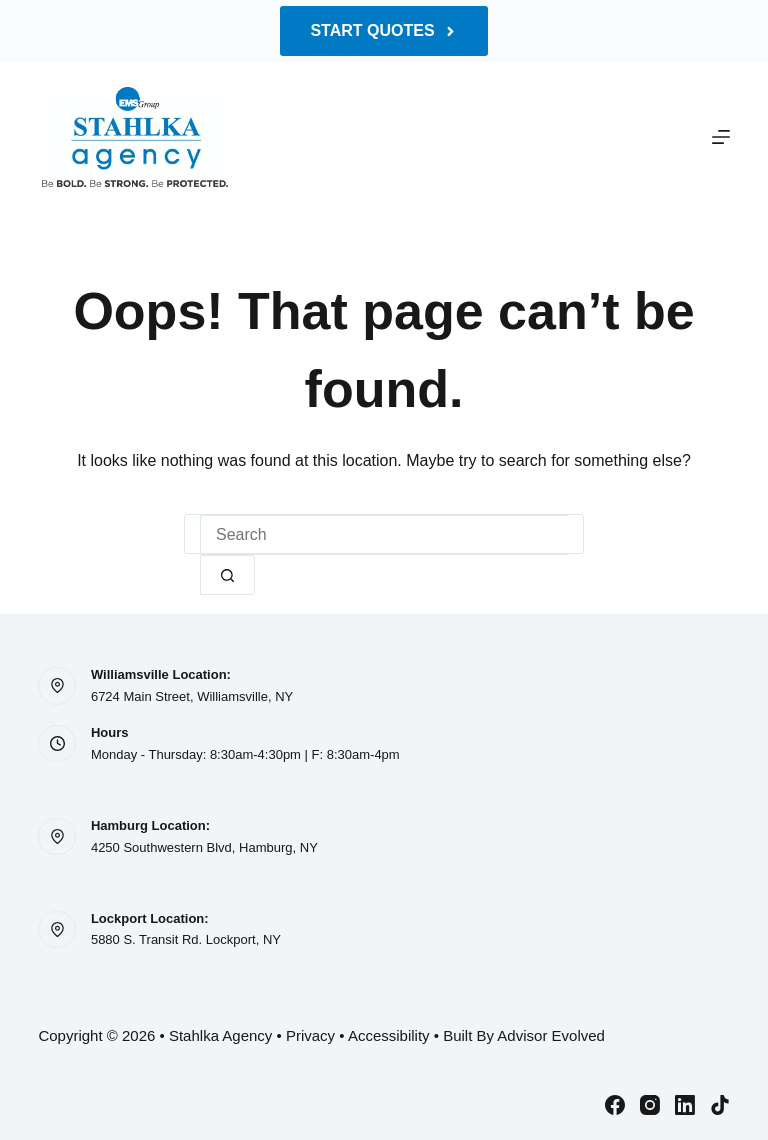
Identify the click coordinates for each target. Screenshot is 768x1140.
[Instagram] (650, 1105)
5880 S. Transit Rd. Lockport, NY (186, 939)
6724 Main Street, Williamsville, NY (192, 696)
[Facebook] (615, 1105)
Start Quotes (383, 30)
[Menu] (721, 137)
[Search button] (227, 575)
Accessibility (389, 1035)
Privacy (310, 1035)
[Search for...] (384, 535)
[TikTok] (720, 1105)
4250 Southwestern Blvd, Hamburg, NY (204, 847)
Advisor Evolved (551, 1035)
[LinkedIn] (685, 1105)
